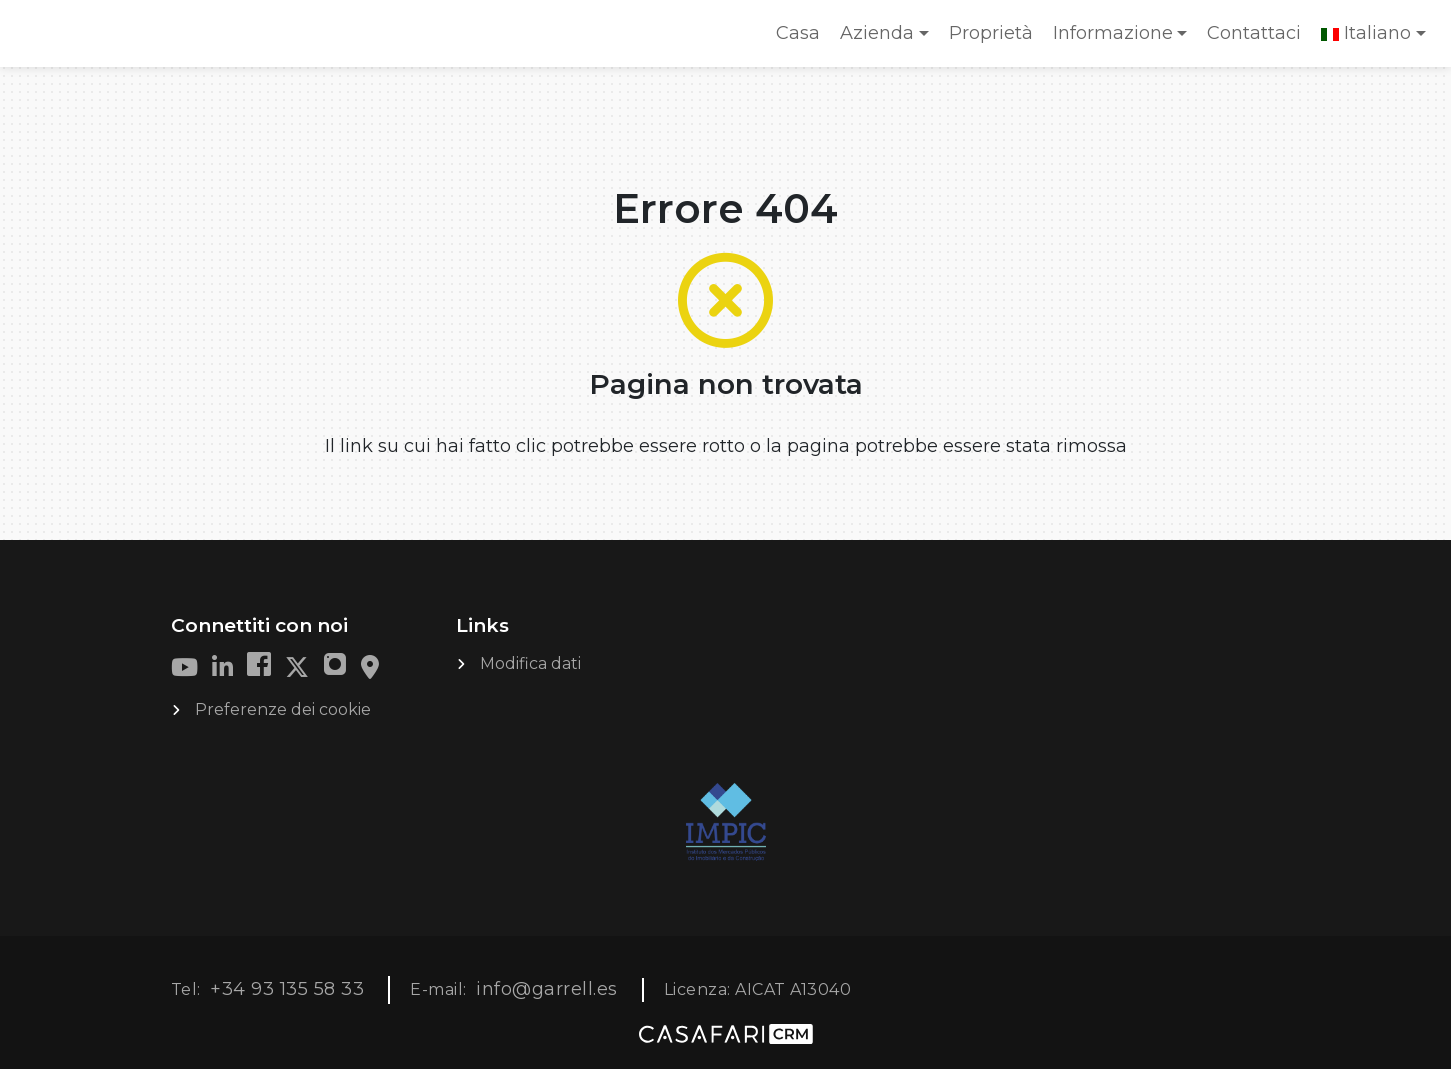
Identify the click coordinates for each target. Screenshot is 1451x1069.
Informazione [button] (1113, 33)
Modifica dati (530, 663)
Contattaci (1254, 33)
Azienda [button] (877, 33)
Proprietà (991, 33)
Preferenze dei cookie (283, 709)
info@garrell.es (547, 989)
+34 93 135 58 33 (287, 989)
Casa (802, 39)
